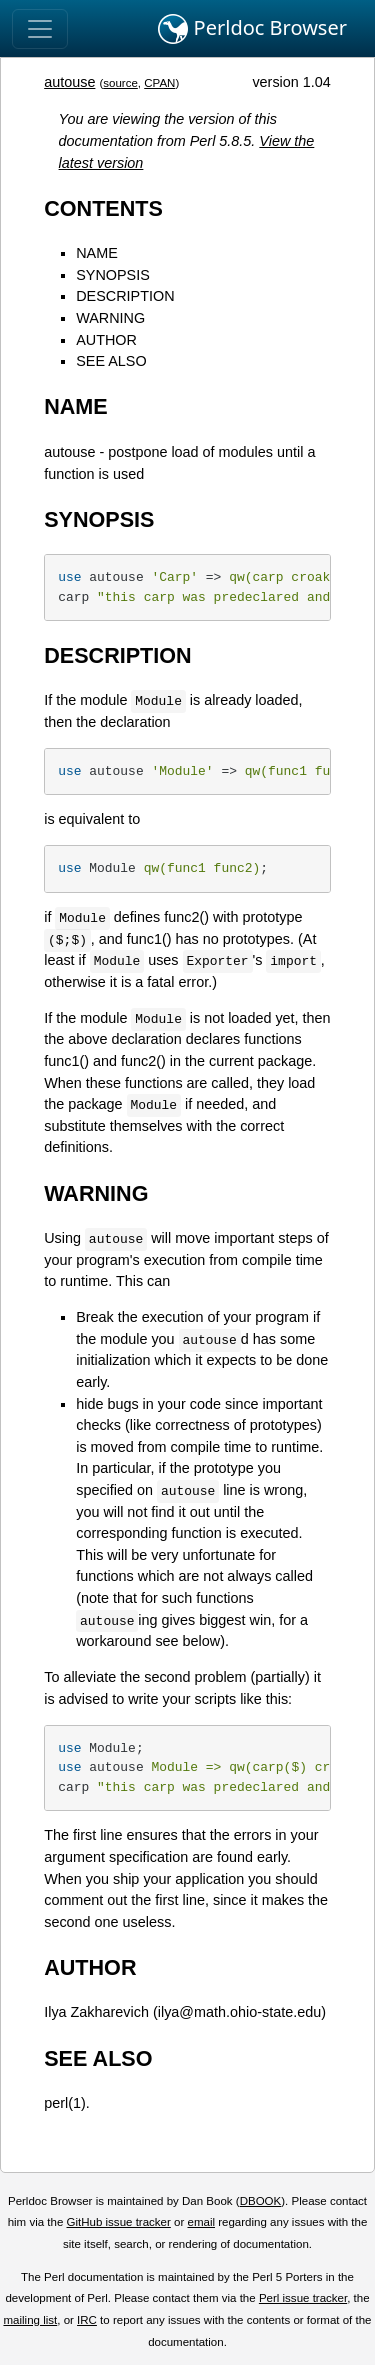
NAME (97, 253)
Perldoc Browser (252, 29)
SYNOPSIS (113, 275)
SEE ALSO (111, 361)
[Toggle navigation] (40, 29)
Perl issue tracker (303, 2298)
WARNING (110, 318)
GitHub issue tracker (119, 2222)
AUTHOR (106, 340)
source (120, 83)
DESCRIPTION (125, 296)
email (201, 2222)
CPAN (159, 83)
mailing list (30, 2320)
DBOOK (261, 2201)
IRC (87, 2320)
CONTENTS (103, 208)
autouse (69, 82)
